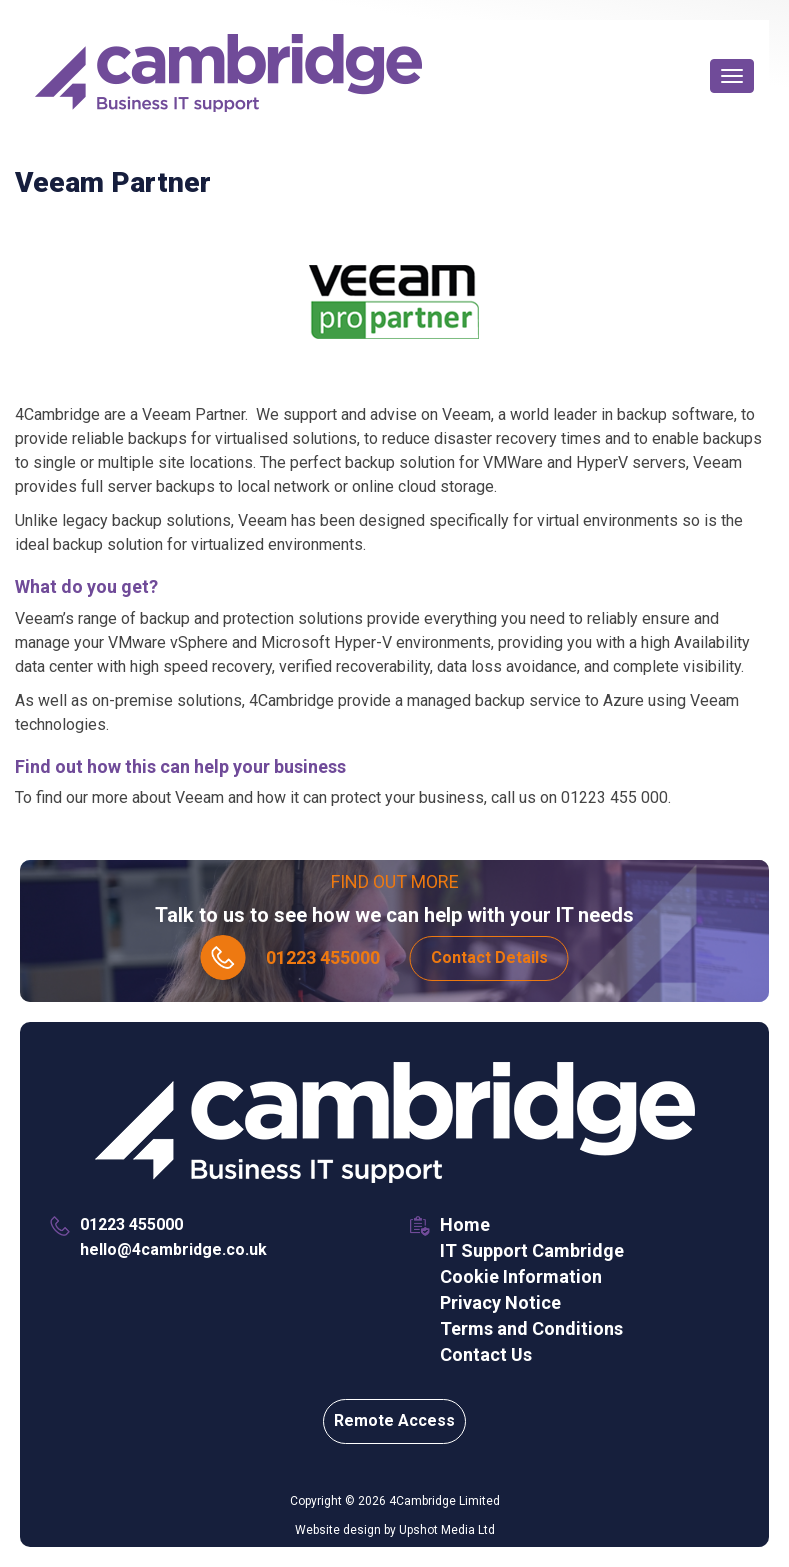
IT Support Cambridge (532, 1250)
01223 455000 (323, 957)
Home (465, 1224)
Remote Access (394, 1420)
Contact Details (489, 957)
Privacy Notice (500, 1302)
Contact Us (486, 1354)
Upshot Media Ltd (447, 1530)
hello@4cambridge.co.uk (173, 1249)
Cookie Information (521, 1276)
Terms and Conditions (531, 1328)
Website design (338, 1530)
